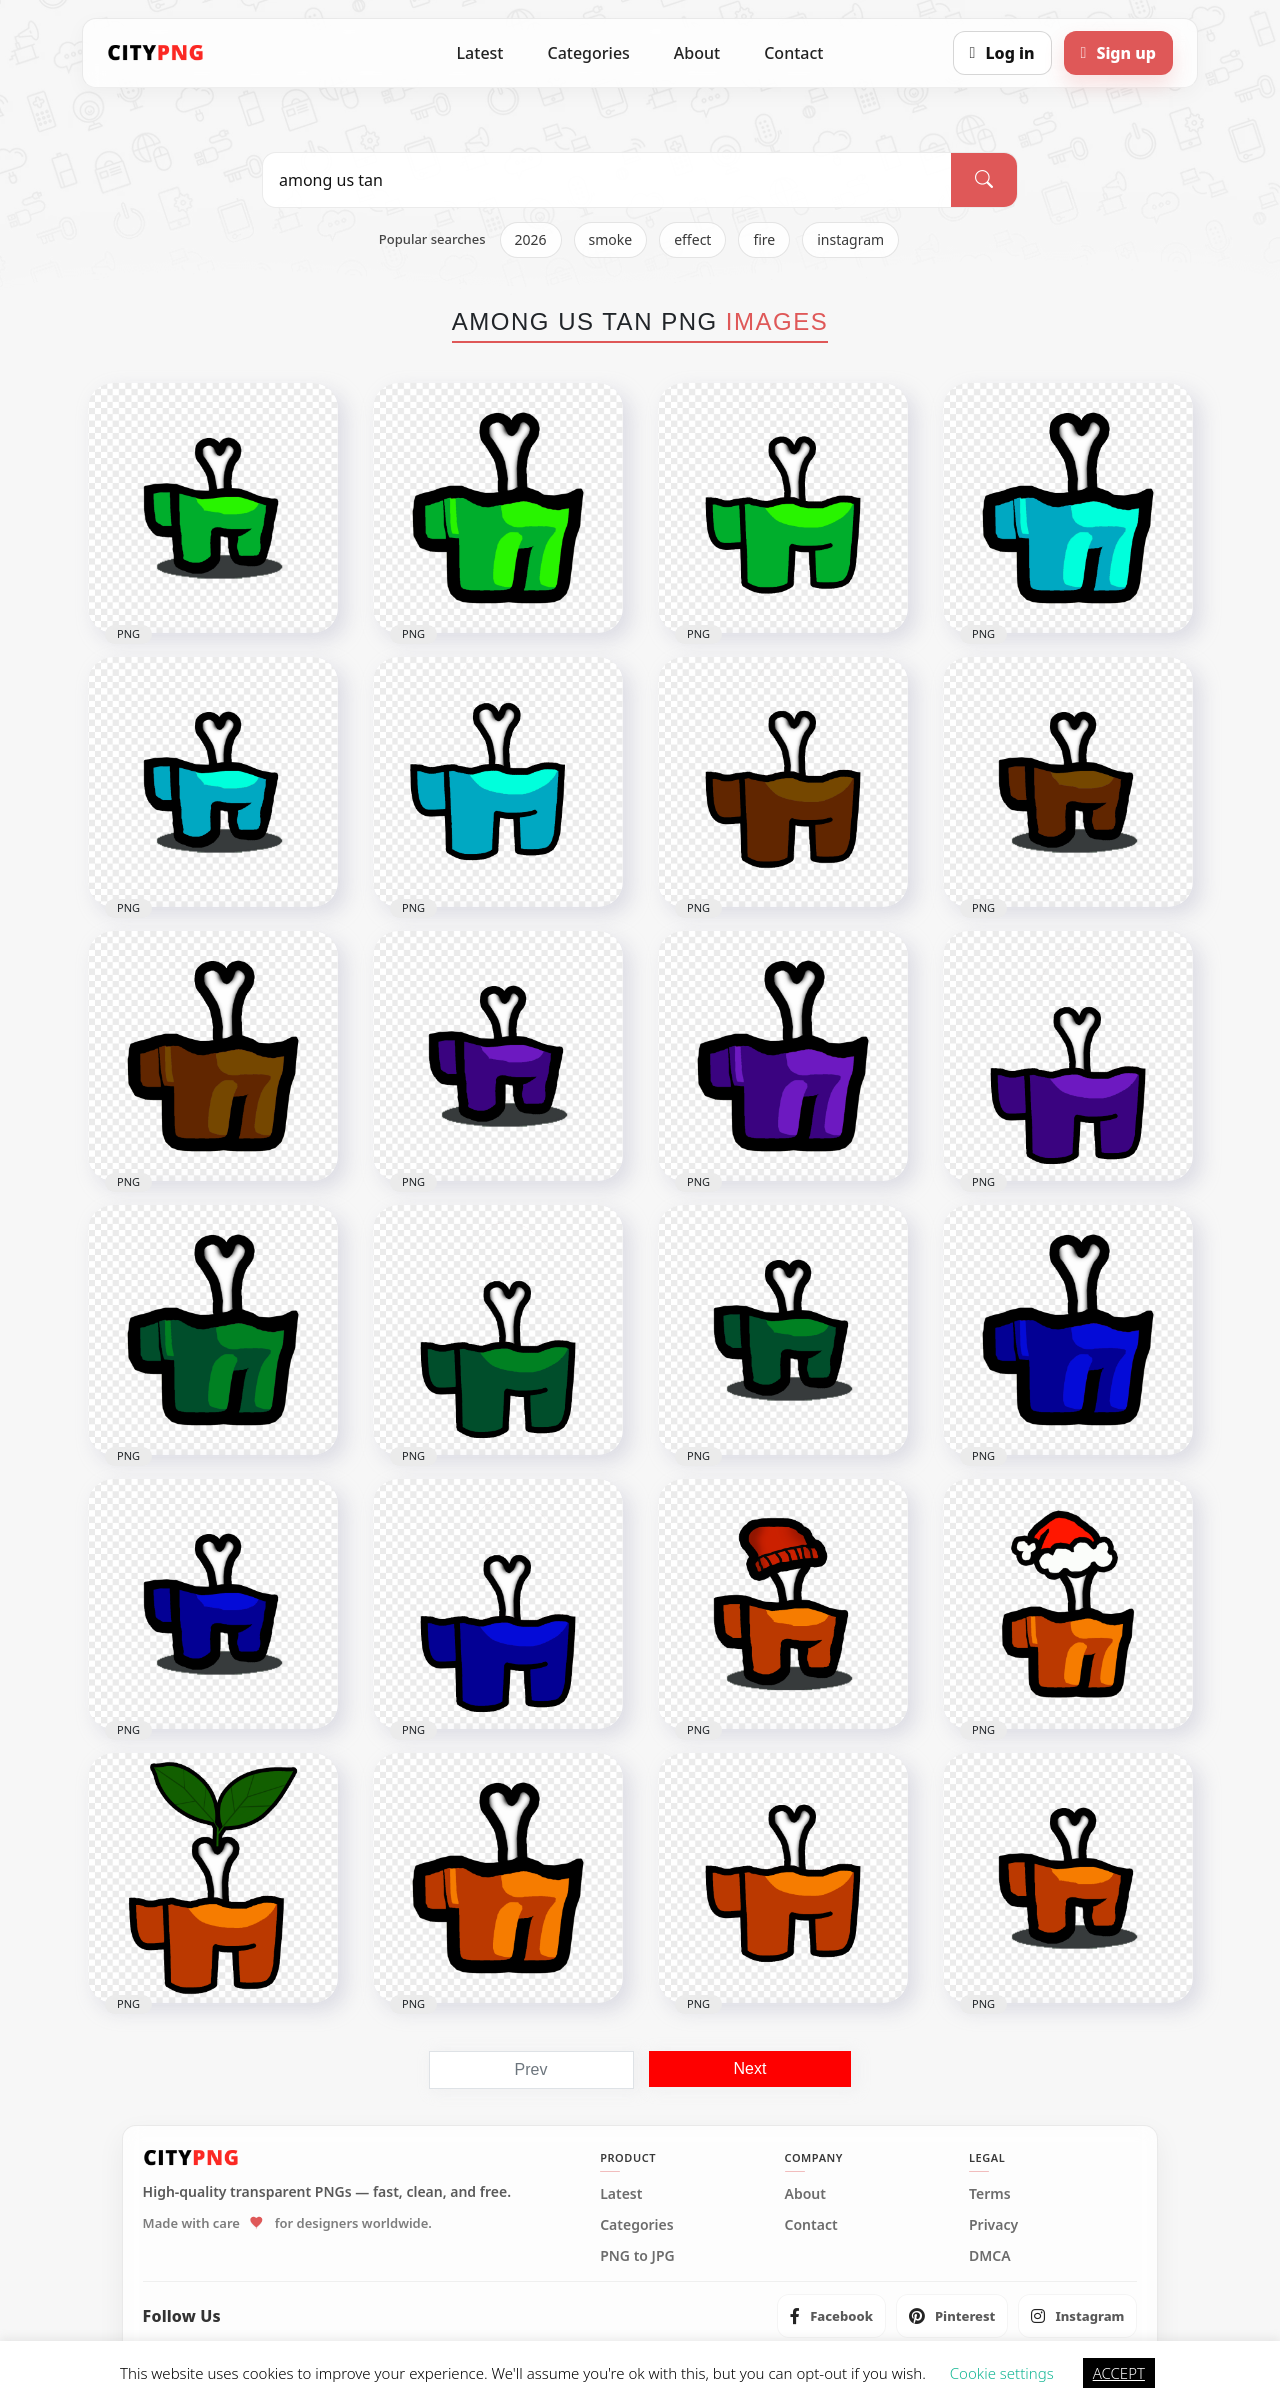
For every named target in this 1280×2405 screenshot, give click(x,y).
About (697, 53)
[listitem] (831, 2316)
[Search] (984, 180)
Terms (990, 2194)
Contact (793, 53)
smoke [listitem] (611, 239)
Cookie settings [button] (1002, 2373)
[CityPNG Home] (156, 53)
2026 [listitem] (531, 239)
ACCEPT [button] (1119, 2373)
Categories (588, 53)
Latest (480, 53)
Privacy (993, 2225)
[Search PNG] (607, 180)
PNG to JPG (637, 2256)
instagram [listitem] (850, 239)
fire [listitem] (764, 239)
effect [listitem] (692, 239)
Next (750, 2068)
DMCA (990, 2256)
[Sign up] (1118, 53)
